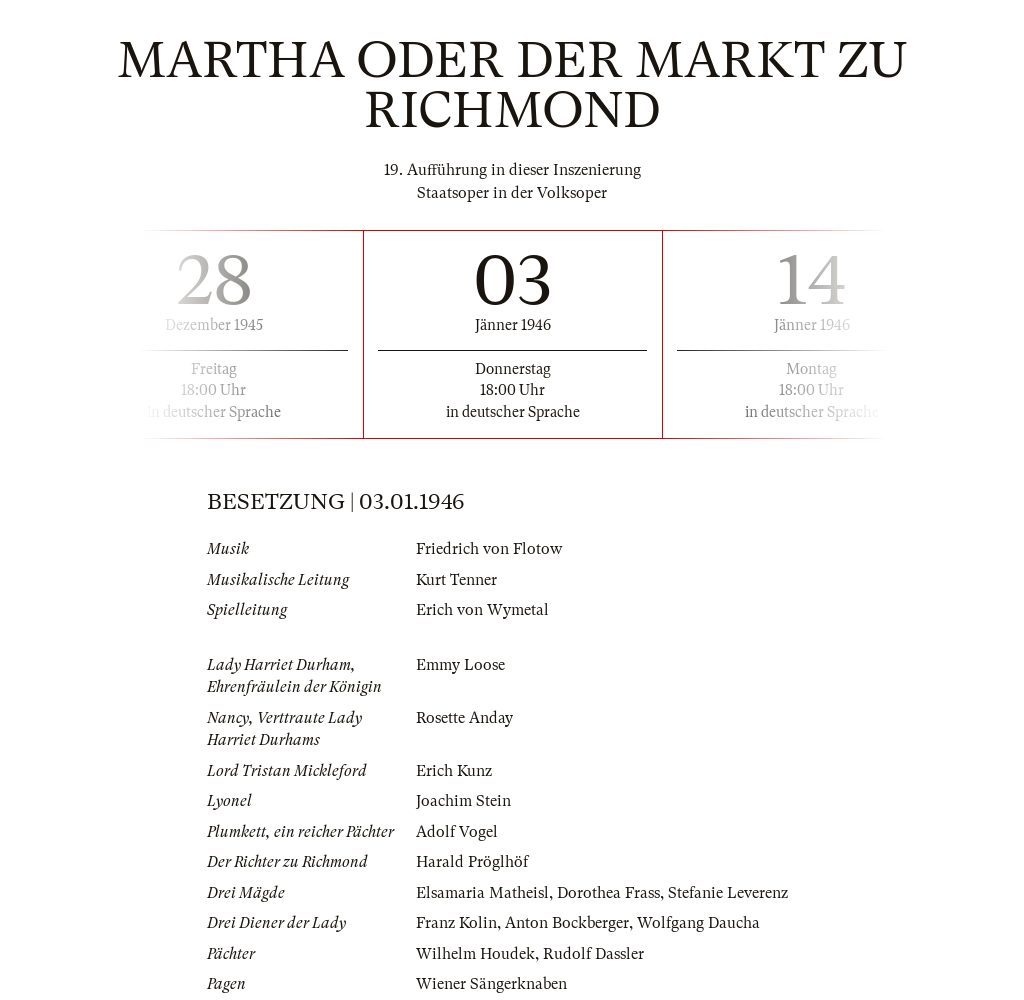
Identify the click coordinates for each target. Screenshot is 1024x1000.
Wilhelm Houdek (475, 954)
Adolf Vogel (457, 832)
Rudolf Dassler (593, 954)
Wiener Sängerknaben (491, 984)
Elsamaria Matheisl (482, 893)
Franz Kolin (456, 923)
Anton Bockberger (567, 923)
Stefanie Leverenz (728, 893)
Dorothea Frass (608, 893)
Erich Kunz (454, 771)
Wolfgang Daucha (698, 923)
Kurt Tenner (456, 580)
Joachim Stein (463, 801)
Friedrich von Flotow (489, 549)
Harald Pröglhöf (472, 862)
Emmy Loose (460, 665)
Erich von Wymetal (482, 610)
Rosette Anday (464, 718)
